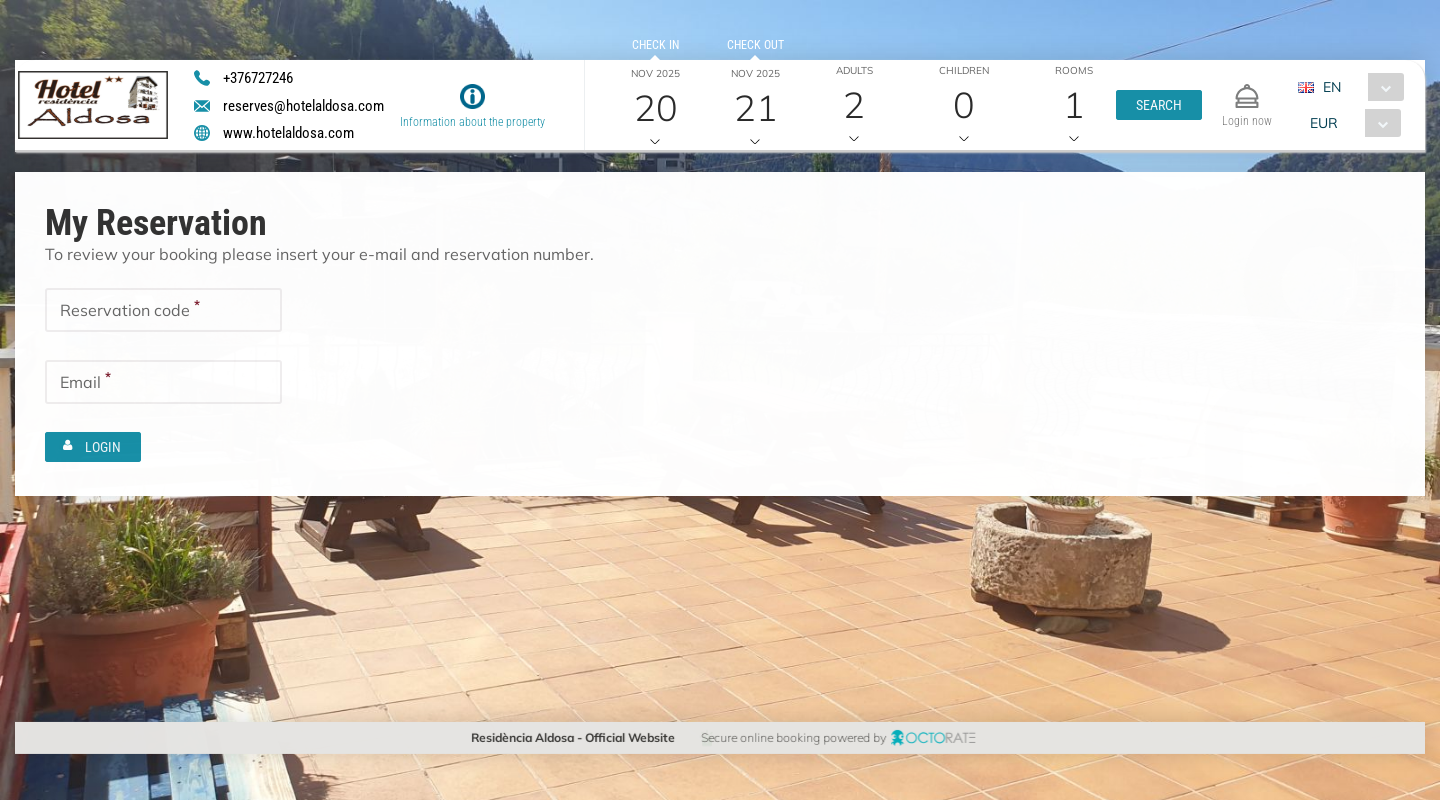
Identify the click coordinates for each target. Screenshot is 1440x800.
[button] (1159, 105)
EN (1331, 87)
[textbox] (163, 310)
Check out (754, 45)
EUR (1323, 123)
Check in (654, 45)
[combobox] (1357, 87)
